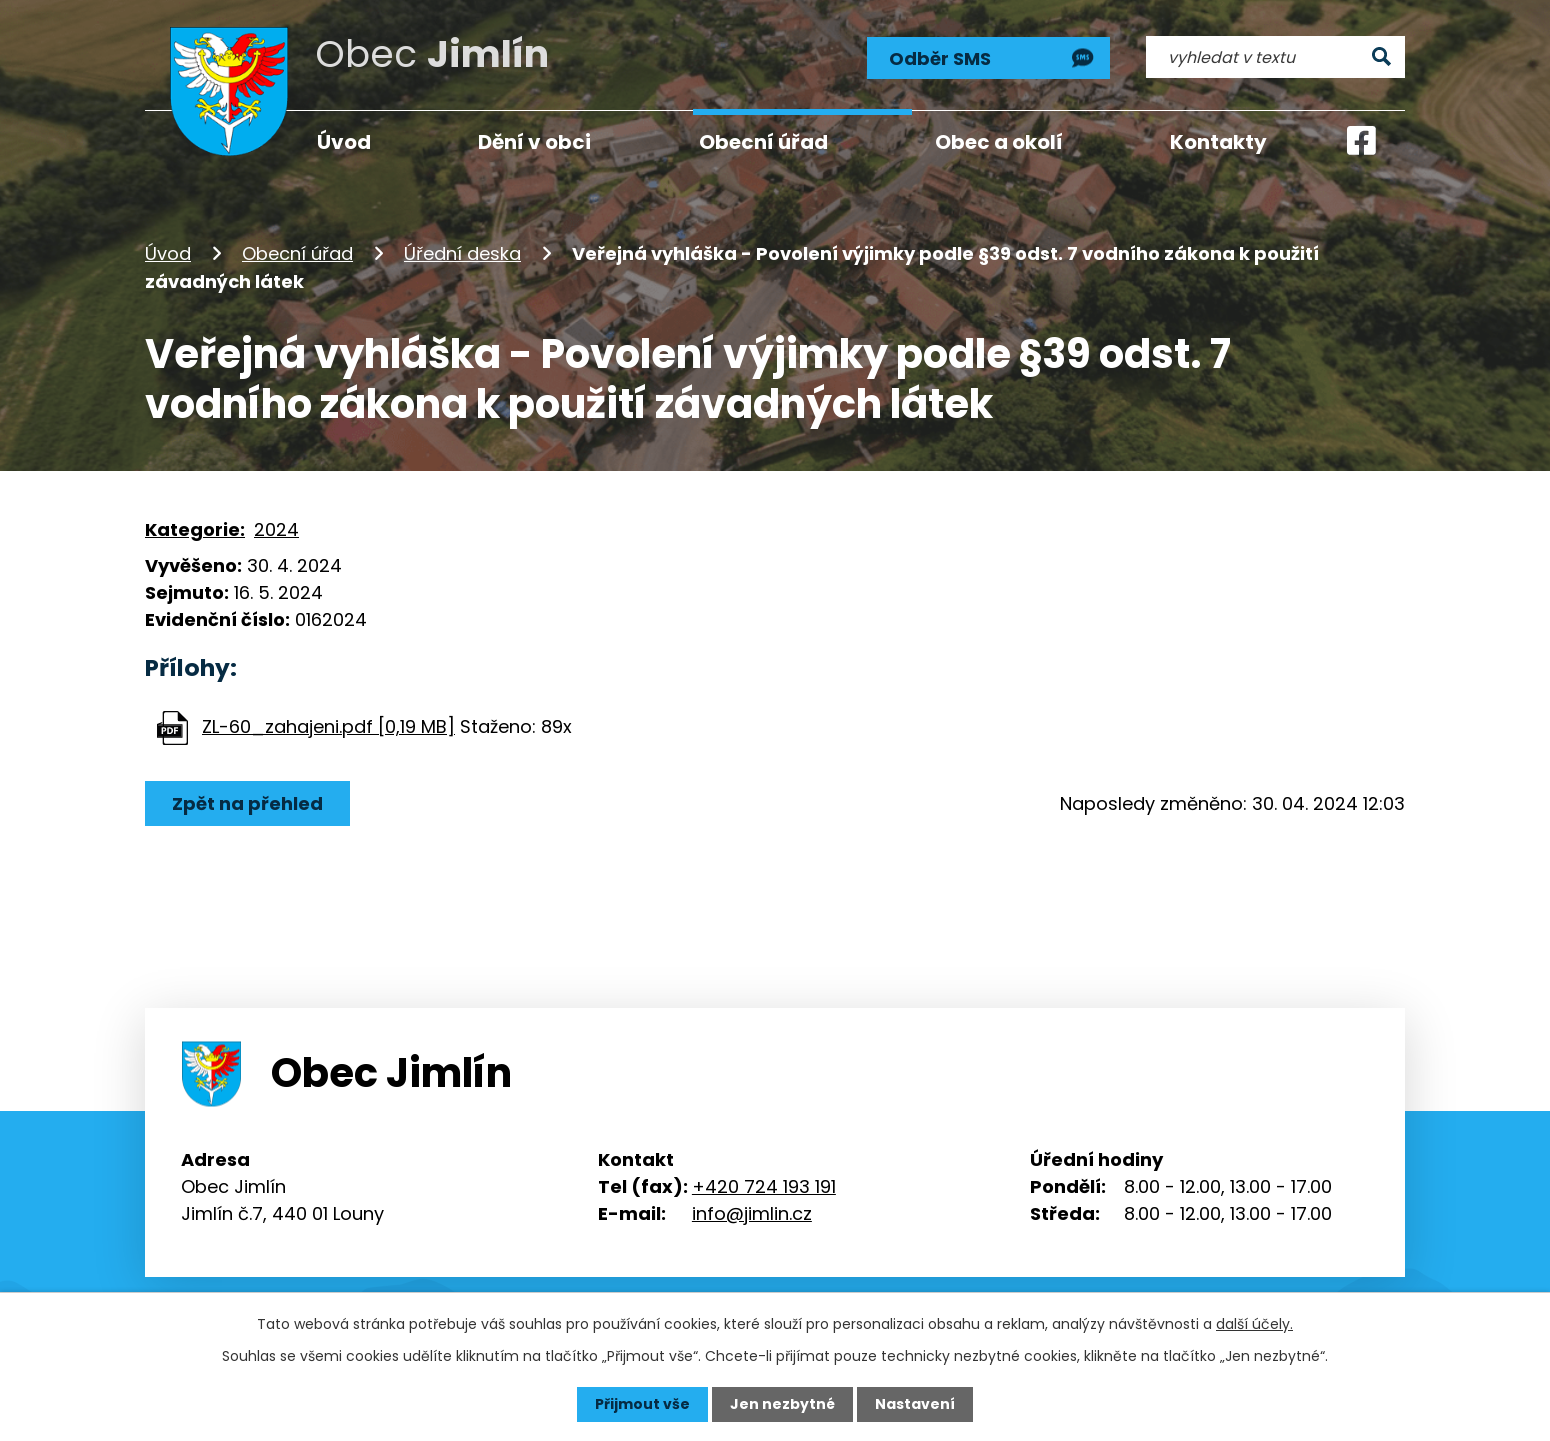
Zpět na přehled (247, 803)
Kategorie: (195, 529)
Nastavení (915, 1404)
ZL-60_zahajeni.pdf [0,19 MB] (328, 726)
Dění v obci (534, 142)
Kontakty (1218, 142)
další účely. (1254, 1324)
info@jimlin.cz (752, 1213)
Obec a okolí (999, 142)
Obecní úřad (297, 253)
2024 (276, 529)
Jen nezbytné (782, 1404)
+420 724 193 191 (764, 1186)
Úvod (168, 253)
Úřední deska (462, 253)
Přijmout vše (642, 1404)
